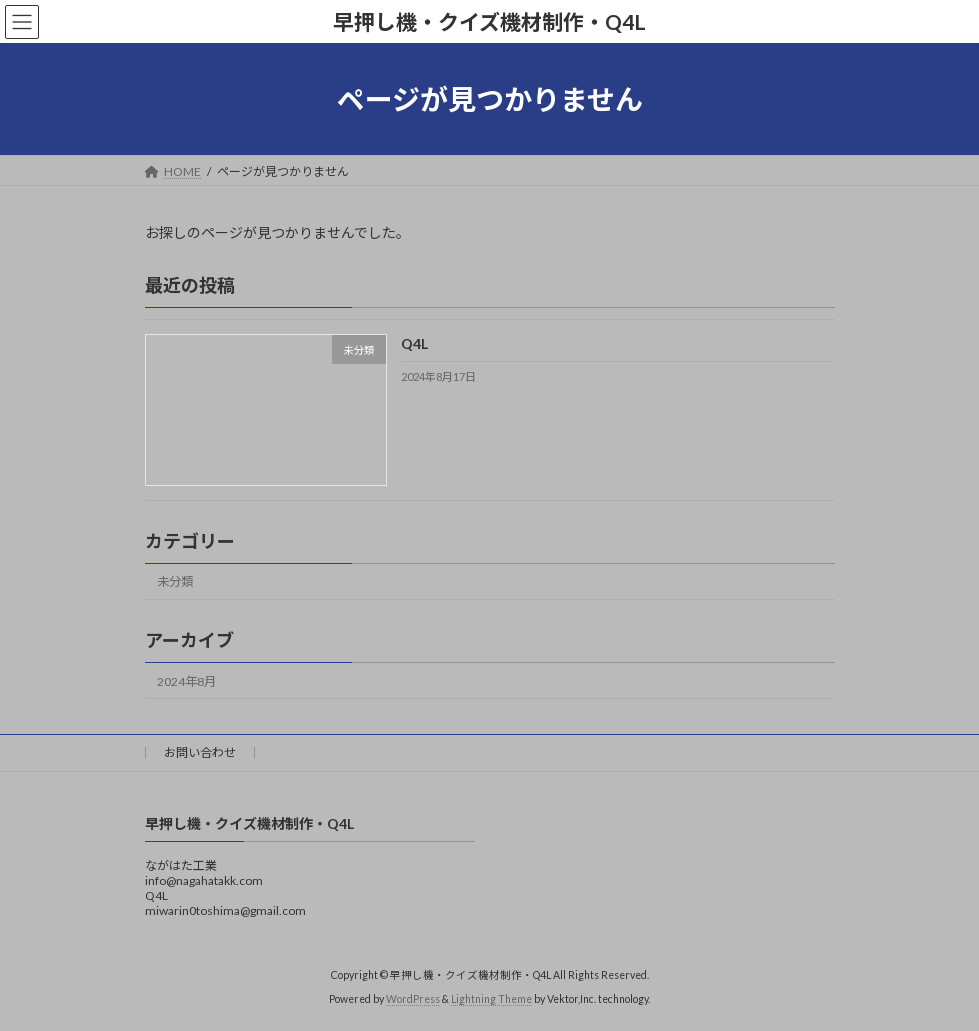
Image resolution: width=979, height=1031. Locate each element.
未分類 (175, 582)
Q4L (413, 344)
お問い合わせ (200, 752)
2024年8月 (186, 681)
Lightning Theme (491, 1000)
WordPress (413, 1000)
